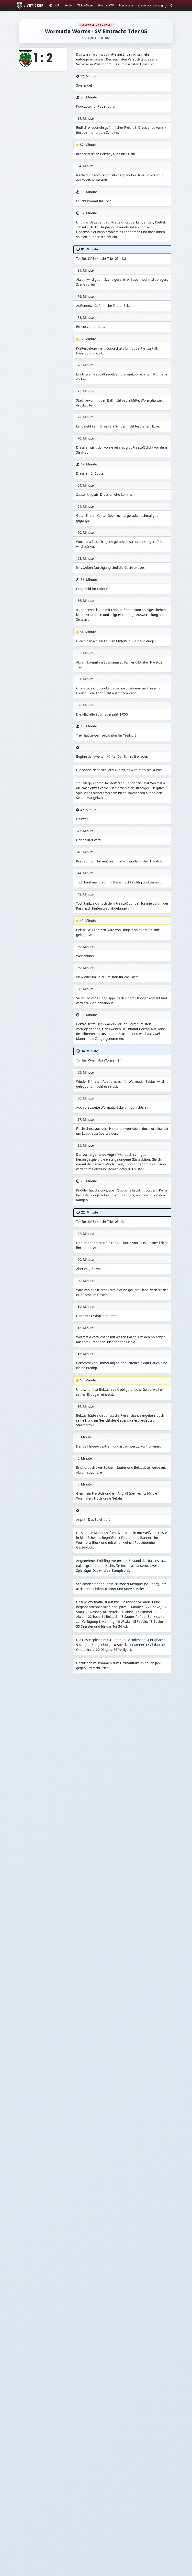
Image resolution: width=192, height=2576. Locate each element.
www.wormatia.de (152, 5)
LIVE (54, 5)
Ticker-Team (85, 5)
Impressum (126, 5)
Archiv (68, 5)
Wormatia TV (106, 5)
